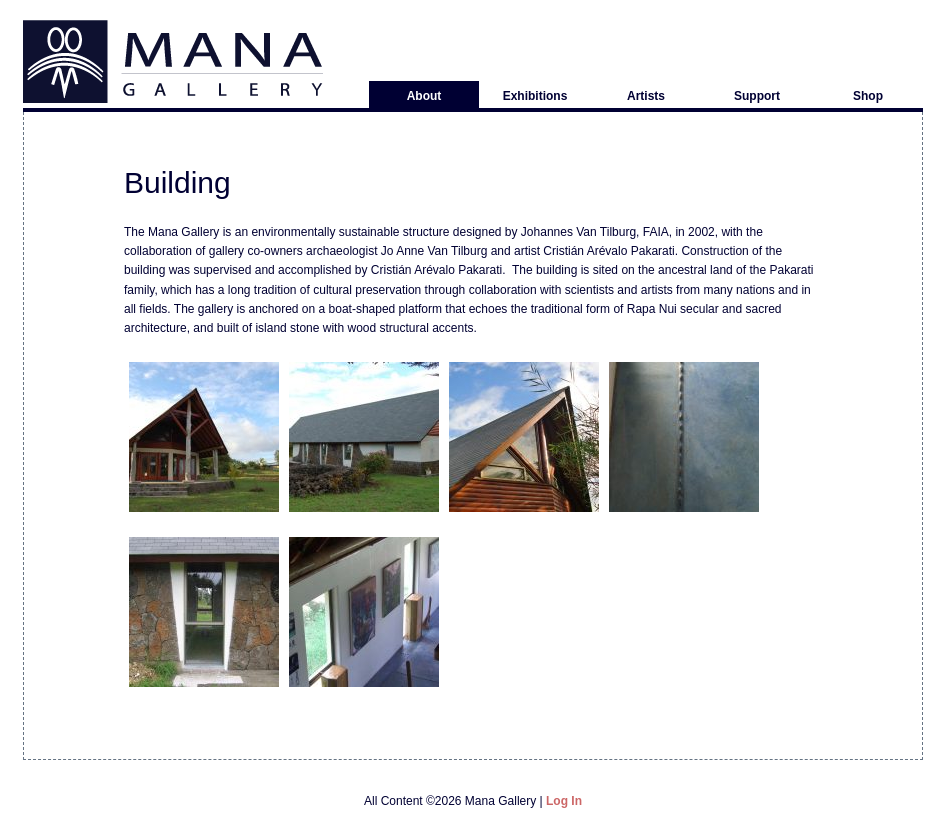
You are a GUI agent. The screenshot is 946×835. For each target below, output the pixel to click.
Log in (564, 801)
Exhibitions (535, 96)
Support (757, 96)
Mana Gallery (173, 61)
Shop (868, 96)
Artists (646, 96)
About (424, 96)
